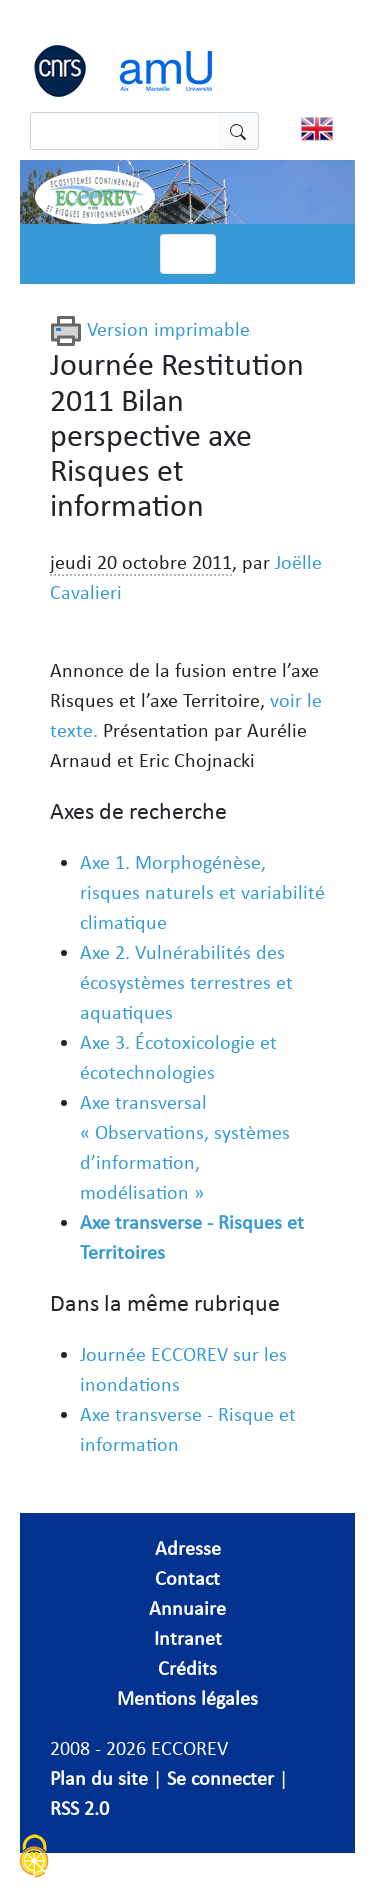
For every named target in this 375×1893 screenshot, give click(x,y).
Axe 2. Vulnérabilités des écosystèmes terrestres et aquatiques (186, 982)
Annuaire (187, 1608)
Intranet (188, 1638)
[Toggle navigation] (188, 254)
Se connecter (220, 1778)
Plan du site (99, 1778)
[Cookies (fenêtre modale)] (35, 1858)
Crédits (187, 1668)
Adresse (188, 1548)
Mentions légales (187, 1698)
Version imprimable (150, 329)
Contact (187, 1578)
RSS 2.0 (79, 1808)
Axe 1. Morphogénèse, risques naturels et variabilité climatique (202, 892)
